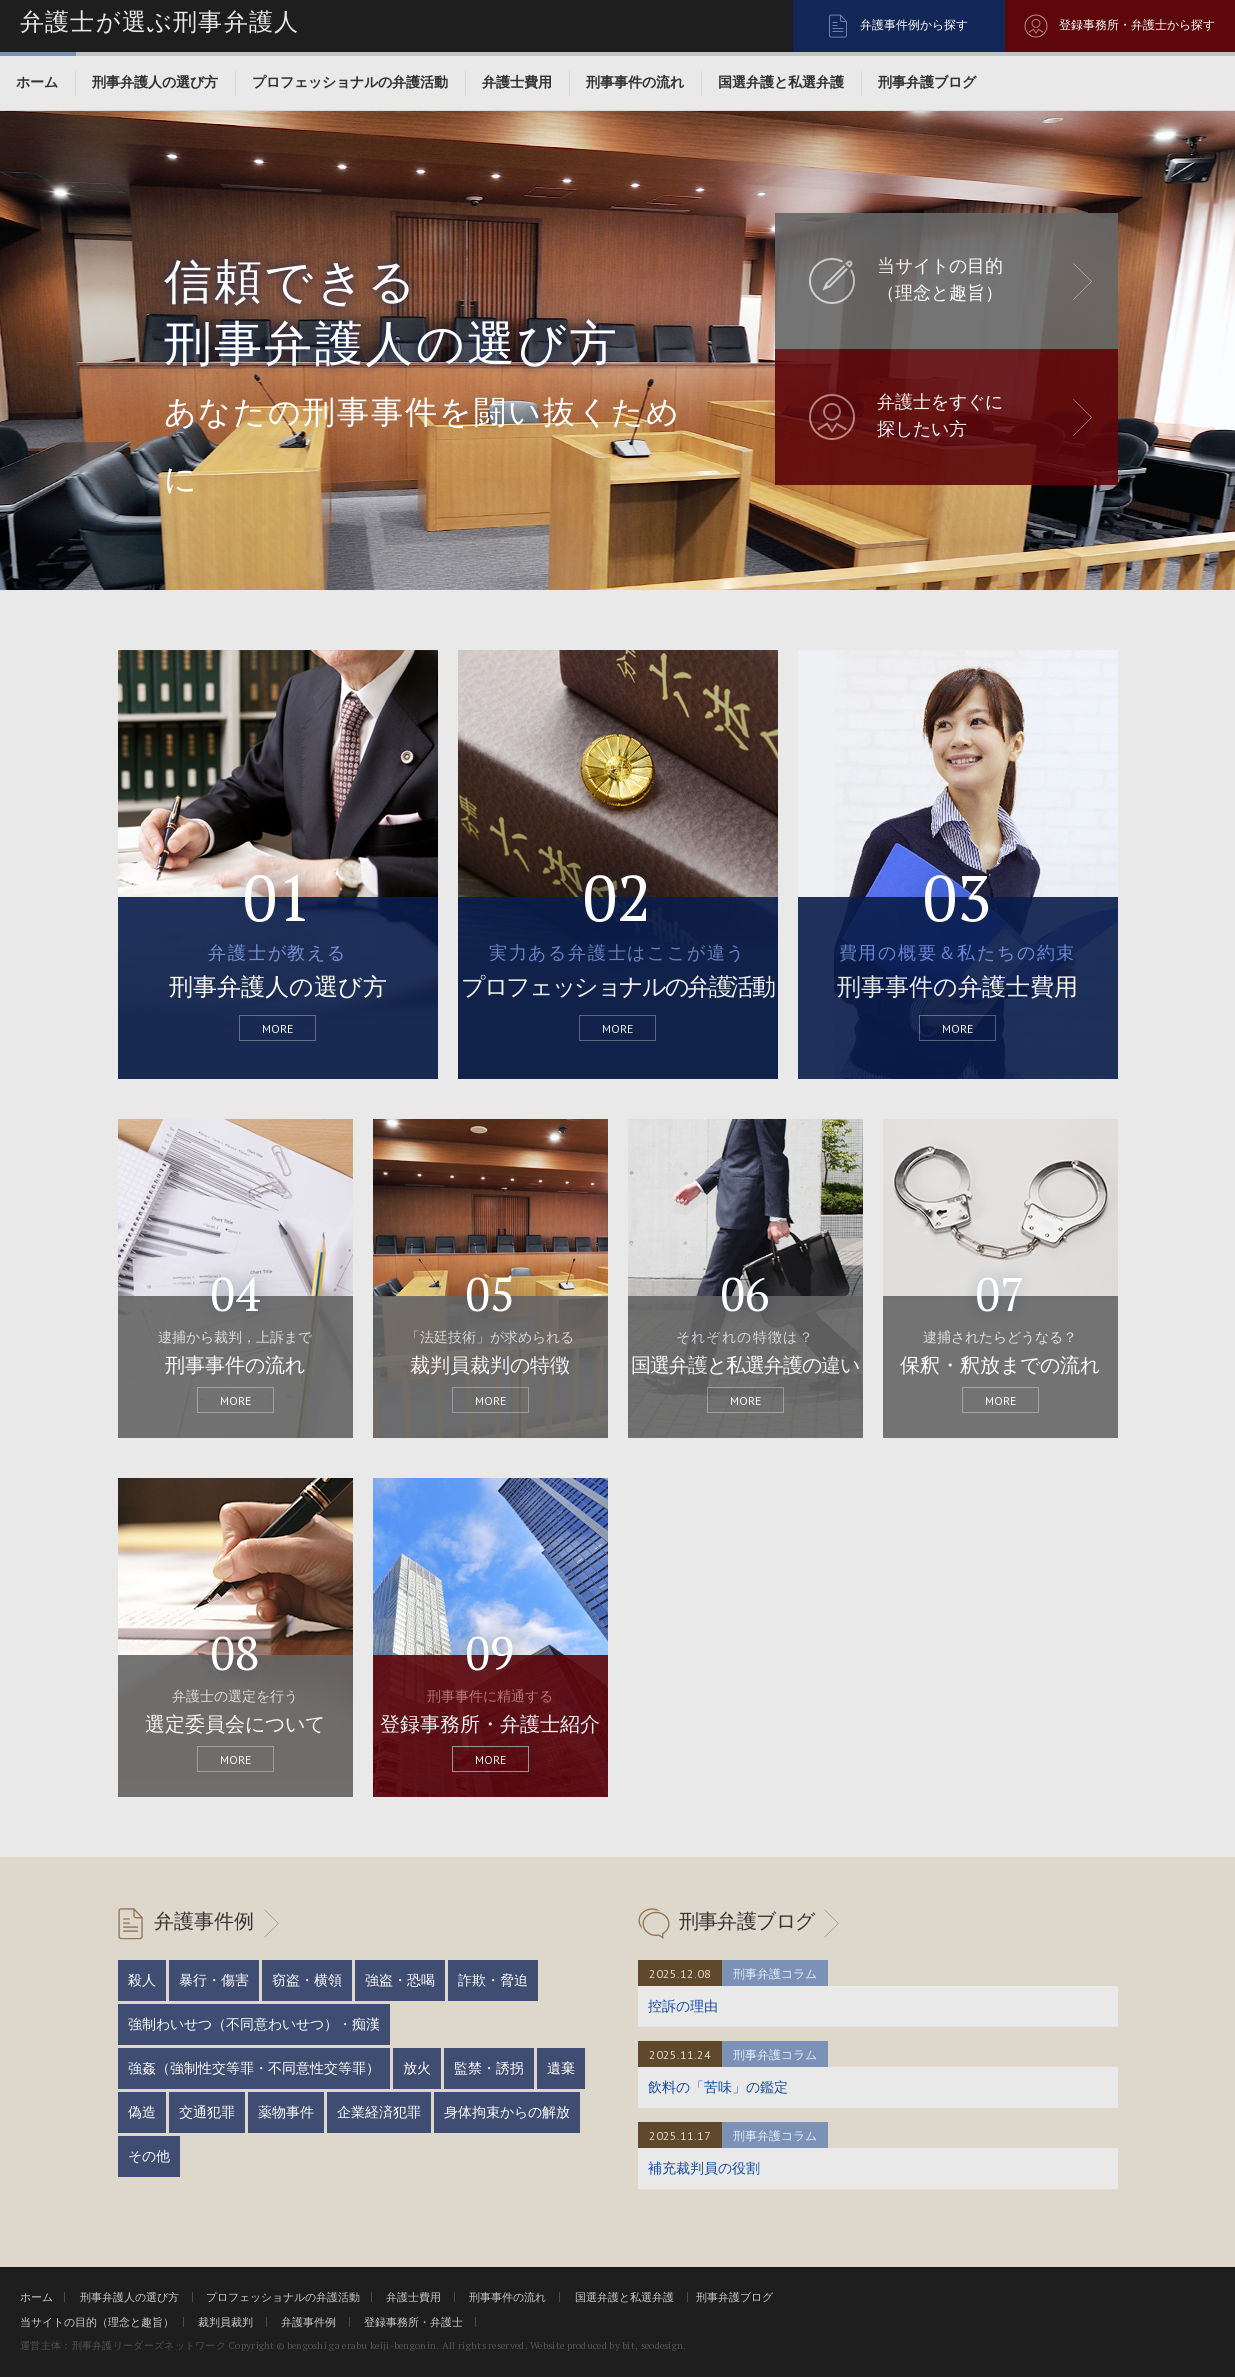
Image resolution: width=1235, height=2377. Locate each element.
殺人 (142, 1980)
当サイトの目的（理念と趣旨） (97, 2322)
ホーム (37, 82)
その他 (149, 2156)
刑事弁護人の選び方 (155, 82)
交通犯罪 (207, 2112)
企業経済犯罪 (379, 2112)
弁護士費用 (517, 82)
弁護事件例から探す (914, 25)
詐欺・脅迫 (493, 1980)
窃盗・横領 (307, 1980)
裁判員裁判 (225, 2322)
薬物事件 (286, 2112)
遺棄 (561, 2068)
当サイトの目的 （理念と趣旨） (940, 279)
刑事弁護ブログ (927, 82)
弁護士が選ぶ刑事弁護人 (159, 22)
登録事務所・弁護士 (413, 2322)
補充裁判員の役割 (704, 2168)
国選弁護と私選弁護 (781, 82)
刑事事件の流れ (635, 82)
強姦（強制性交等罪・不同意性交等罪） (254, 2068)
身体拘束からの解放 (507, 2112)
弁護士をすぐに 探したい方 (940, 415)
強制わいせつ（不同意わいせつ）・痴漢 (254, 2024)
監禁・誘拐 (489, 2068)
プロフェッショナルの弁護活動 (350, 82)
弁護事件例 (204, 1921)
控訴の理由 (683, 2006)
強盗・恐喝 (400, 1980)
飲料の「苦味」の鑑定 (718, 2087)
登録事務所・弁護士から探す (1137, 25)
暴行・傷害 (214, 1980)
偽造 (142, 2112)
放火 (417, 2068)
